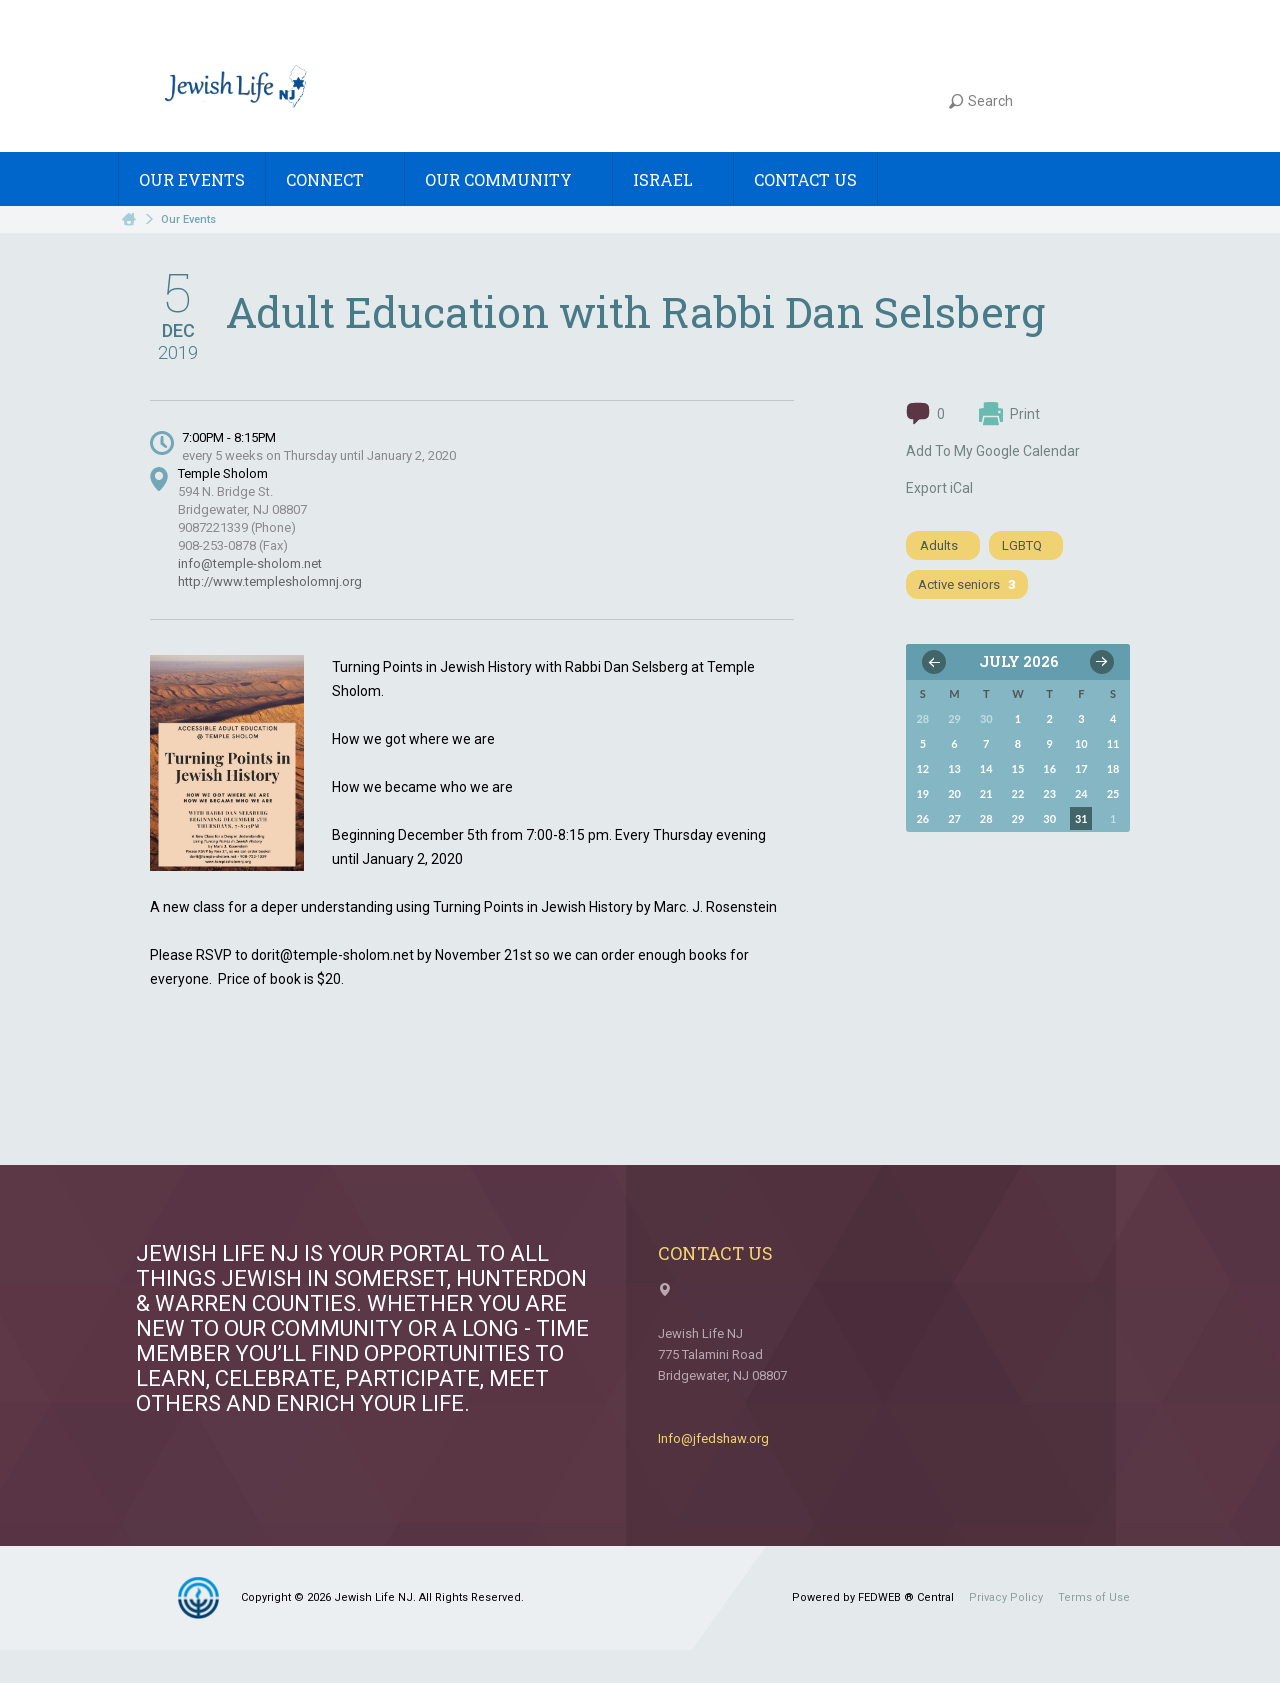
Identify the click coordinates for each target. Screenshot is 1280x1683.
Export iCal (939, 488)
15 (1018, 768)
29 (1018, 818)
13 (954, 768)
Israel (673, 179)
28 (986, 818)
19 (922, 793)
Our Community (508, 179)
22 (1018, 793)
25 (1113, 793)
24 (1081, 793)
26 (922, 818)
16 (1049, 768)
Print (1009, 414)
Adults (939, 545)
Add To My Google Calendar (993, 451)
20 (954, 793)
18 (1113, 768)
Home (129, 219)
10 (1081, 743)
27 (954, 818)
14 (986, 768)
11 (1113, 743)
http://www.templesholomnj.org (270, 581)
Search (981, 101)
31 (1081, 818)
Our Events (192, 179)
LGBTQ (1022, 545)
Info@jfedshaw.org (713, 1438)
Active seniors (967, 584)
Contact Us (805, 179)
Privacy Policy (1006, 1597)
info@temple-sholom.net (250, 563)
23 (1049, 793)
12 (922, 768)
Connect (335, 179)
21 (986, 793)
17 (1081, 768)
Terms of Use (1094, 1597)
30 (1049, 818)
